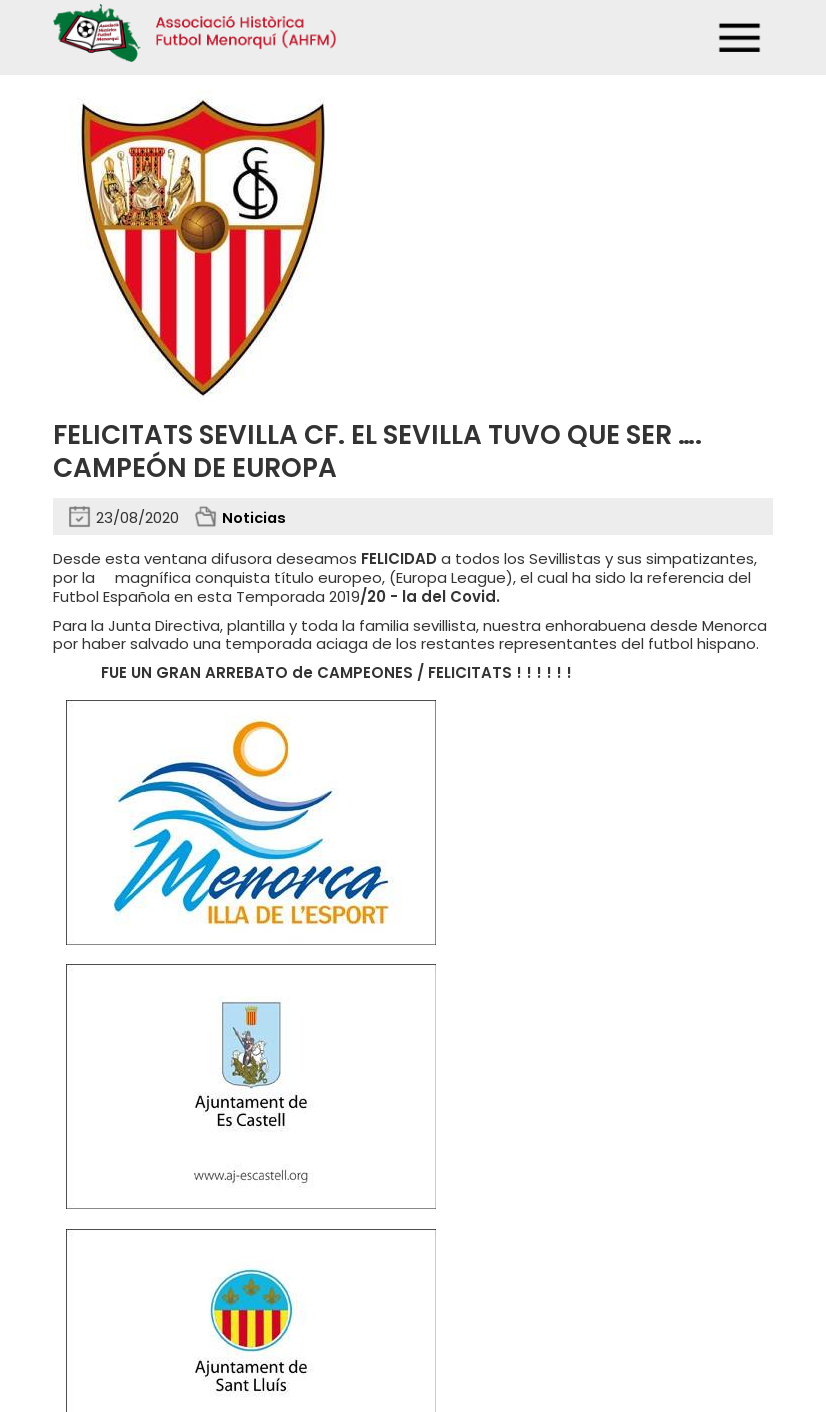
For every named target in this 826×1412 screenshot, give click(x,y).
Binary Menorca (723, 1333)
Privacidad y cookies (125, 1292)
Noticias (255, 517)
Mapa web (350, 1292)
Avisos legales (253, 1292)
